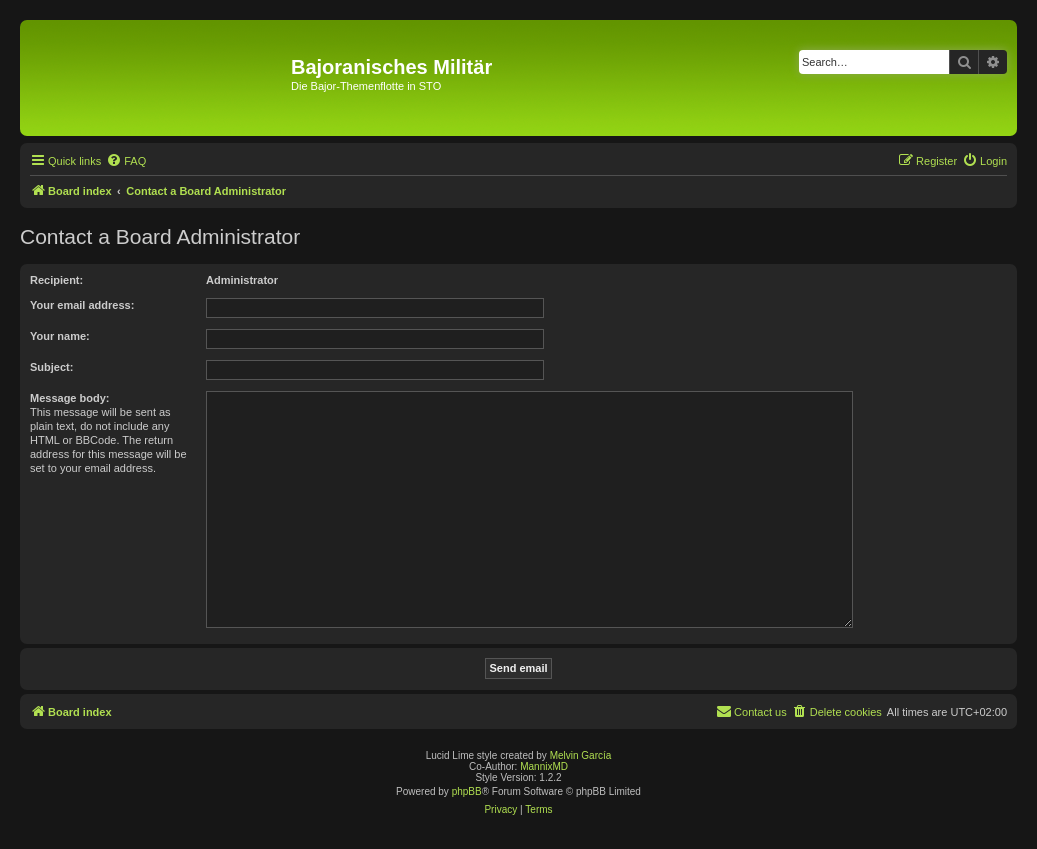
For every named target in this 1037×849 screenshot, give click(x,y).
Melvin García (581, 755)
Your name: (60, 336)
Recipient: (56, 280)
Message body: (69, 398)
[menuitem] (126, 161)
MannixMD (544, 766)
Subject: (51, 367)
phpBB (467, 791)
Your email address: (82, 305)
